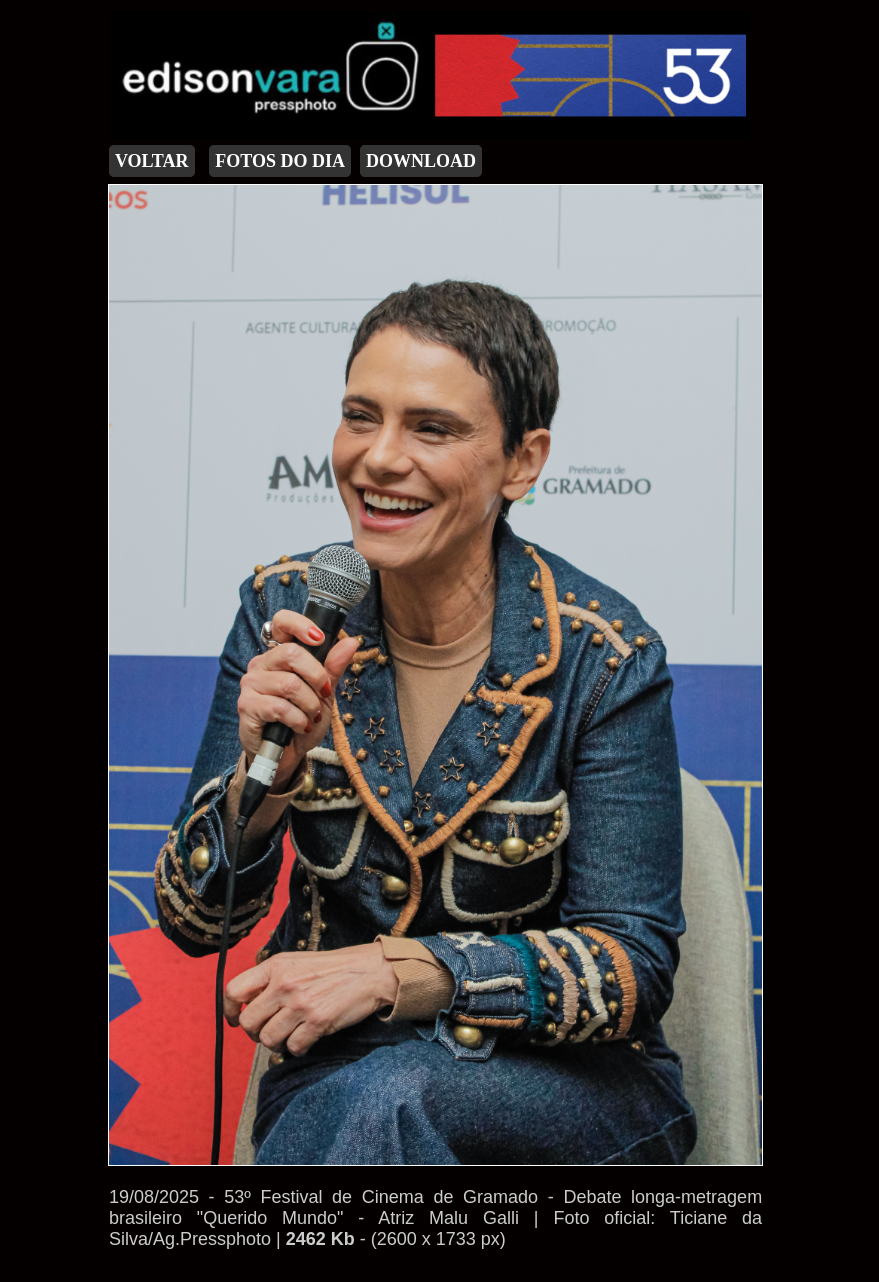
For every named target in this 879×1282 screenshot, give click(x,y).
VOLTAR (152, 161)
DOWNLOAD (421, 161)
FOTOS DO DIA (280, 161)
